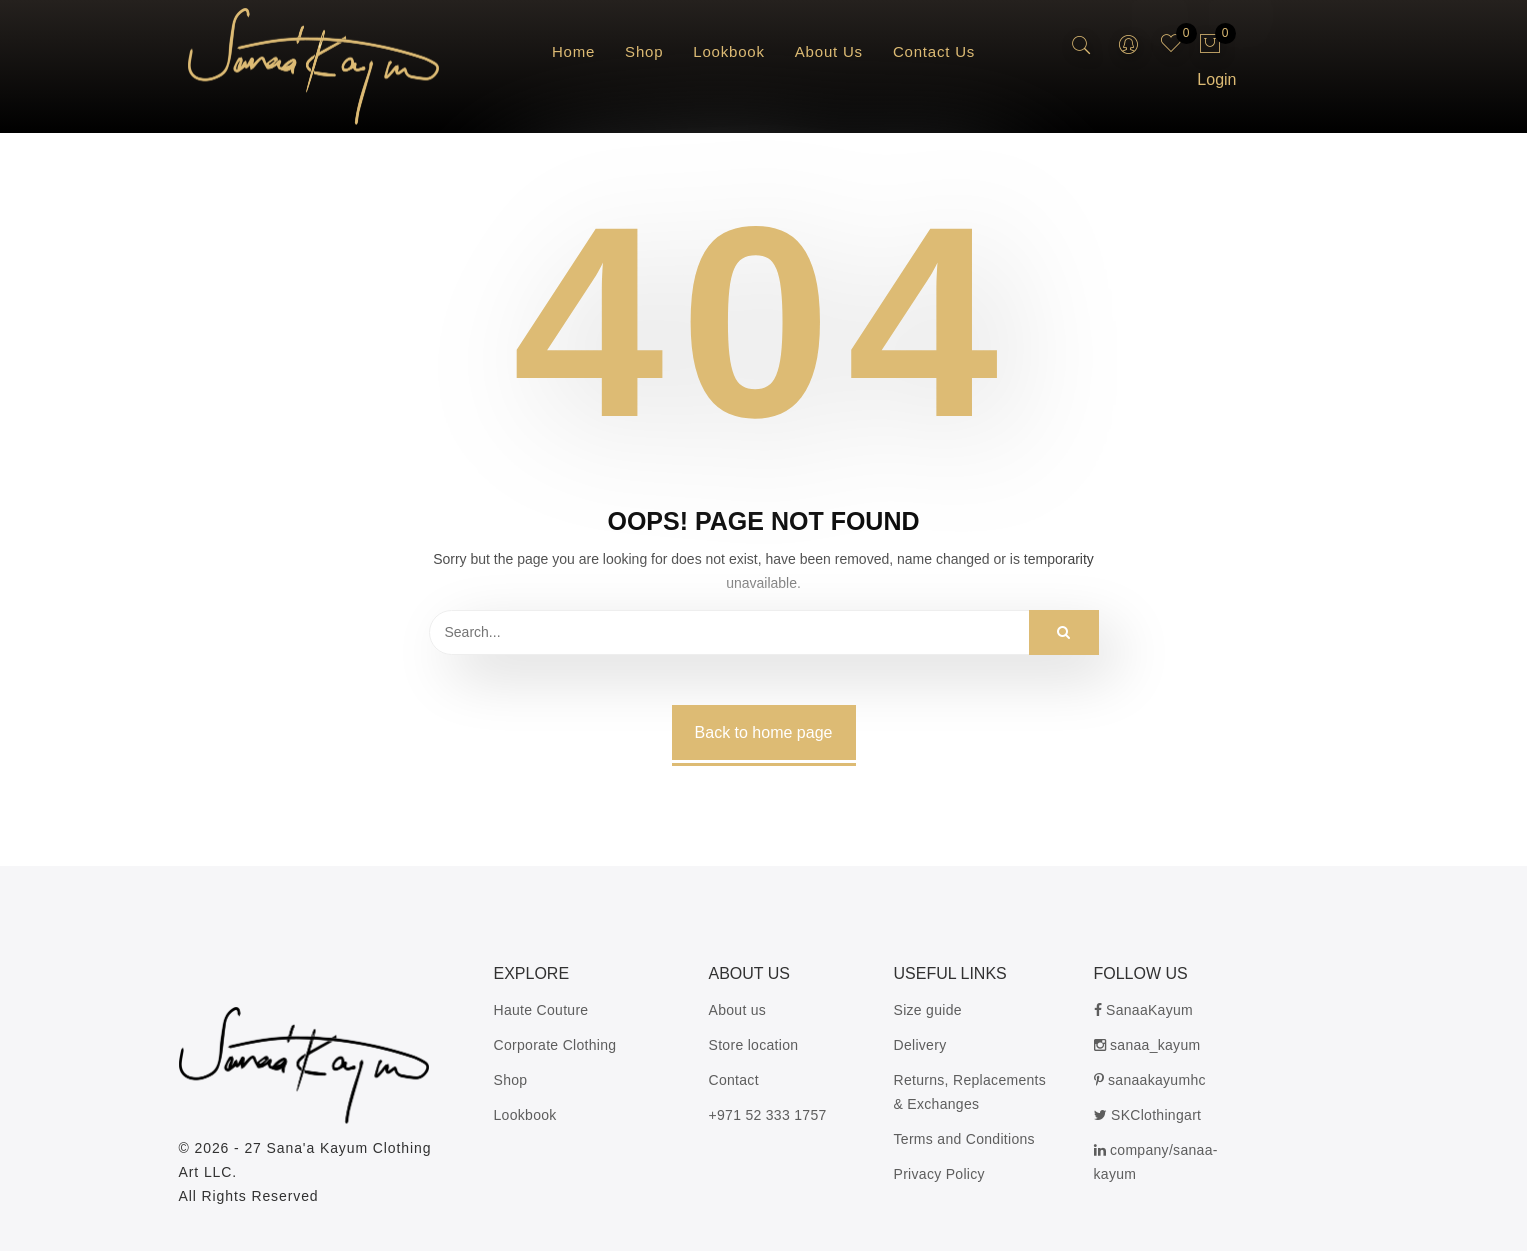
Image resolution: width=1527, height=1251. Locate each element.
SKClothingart (1148, 1115)
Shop (644, 51)
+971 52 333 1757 (768, 1115)
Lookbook (728, 51)
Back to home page (764, 732)
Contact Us (934, 51)
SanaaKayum (1144, 1010)
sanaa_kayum (1147, 1045)
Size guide (928, 1010)
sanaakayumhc (1150, 1080)
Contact (734, 1080)
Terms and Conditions (964, 1139)
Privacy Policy (939, 1174)
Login (1216, 79)
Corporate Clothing (555, 1045)
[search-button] (1081, 46)
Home (573, 51)
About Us (829, 51)
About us (738, 1010)
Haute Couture (541, 1010)
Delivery (920, 1045)
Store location (754, 1045)
